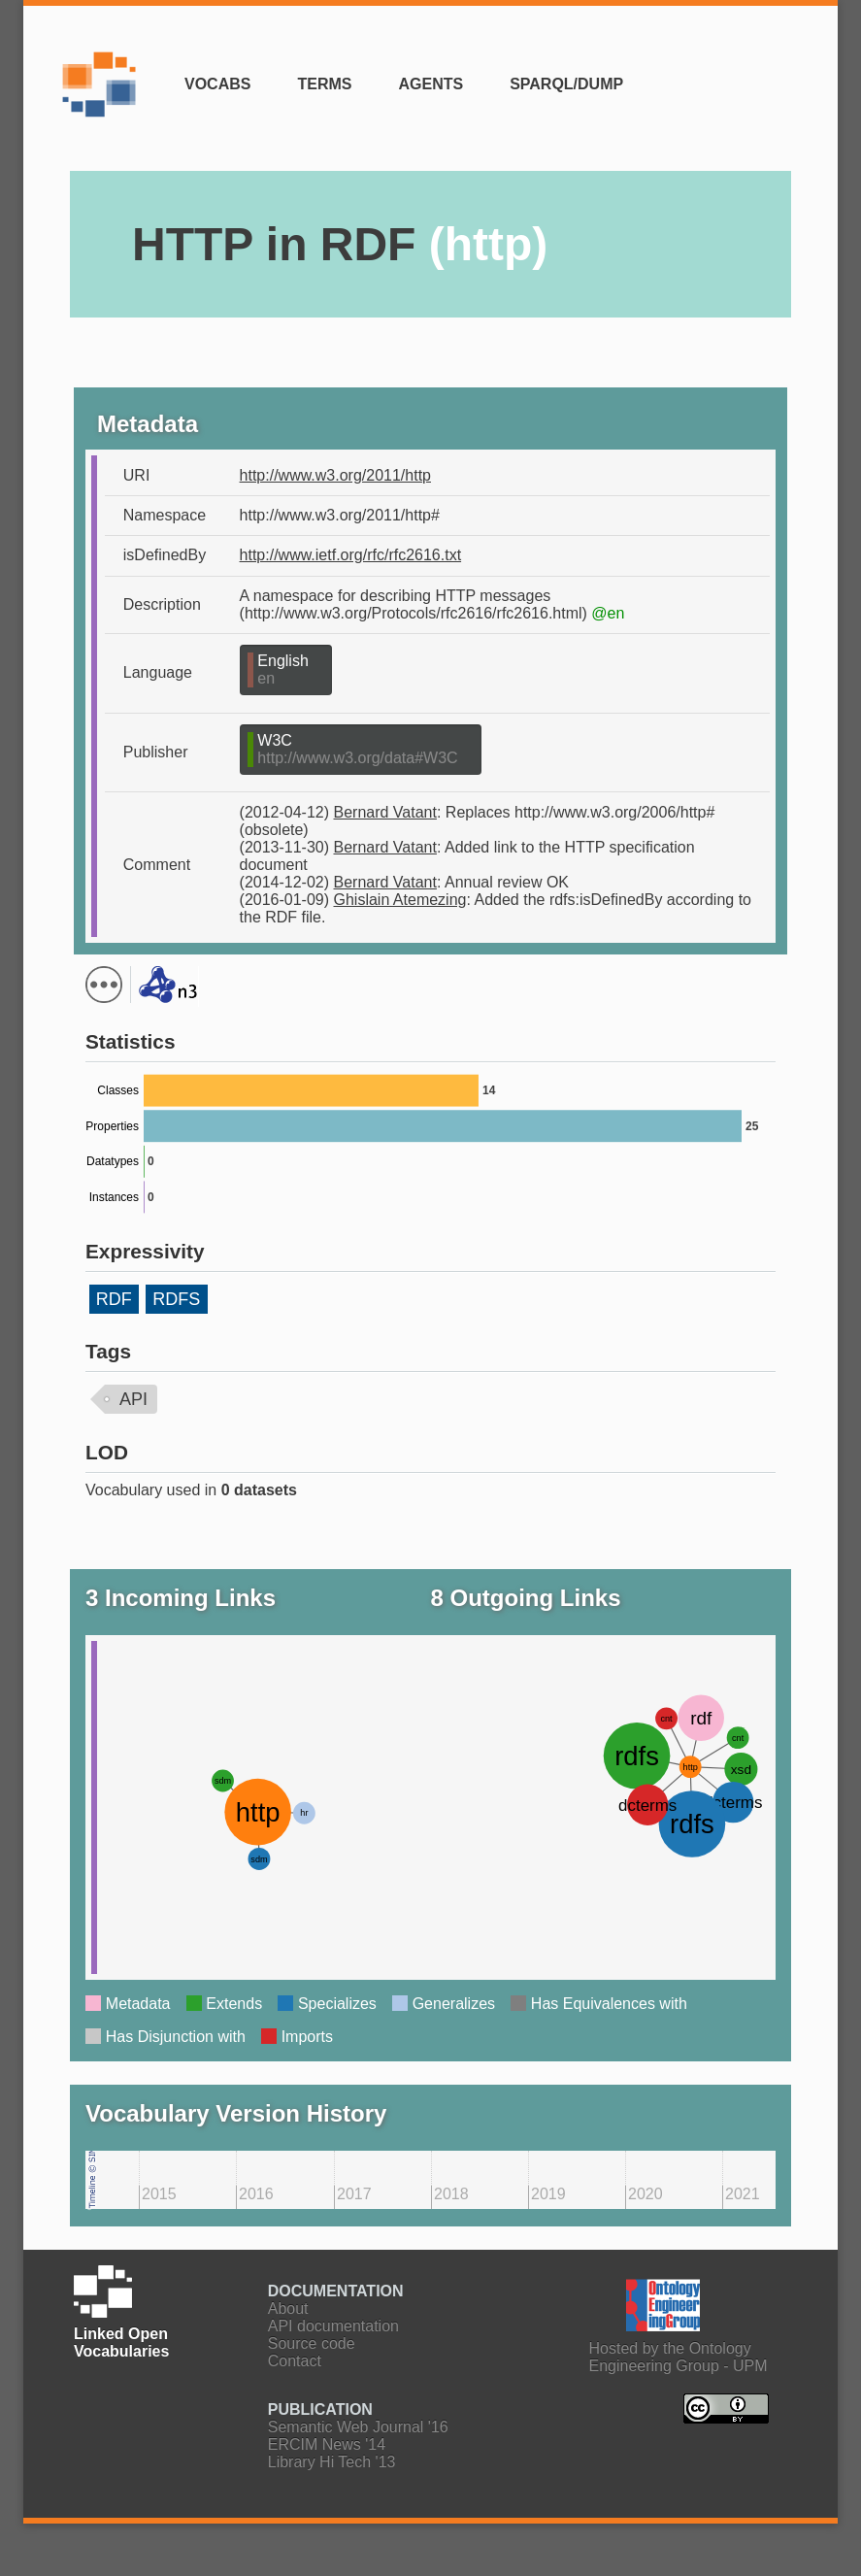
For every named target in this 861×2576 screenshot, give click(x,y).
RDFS (176, 1299)
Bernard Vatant (385, 812)
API (133, 1399)
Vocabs (217, 84)
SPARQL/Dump (566, 84)
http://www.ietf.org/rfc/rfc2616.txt (351, 555)
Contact (294, 2361)
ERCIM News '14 (326, 2444)
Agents (430, 84)
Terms (324, 84)
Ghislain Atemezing (400, 899)
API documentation (333, 2326)
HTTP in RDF (339, 244)
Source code (311, 2343)
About (288, 2308)
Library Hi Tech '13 (332, 2462)
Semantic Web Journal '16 (358, 2427)
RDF (114, 1299)
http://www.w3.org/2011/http (335, 475)
